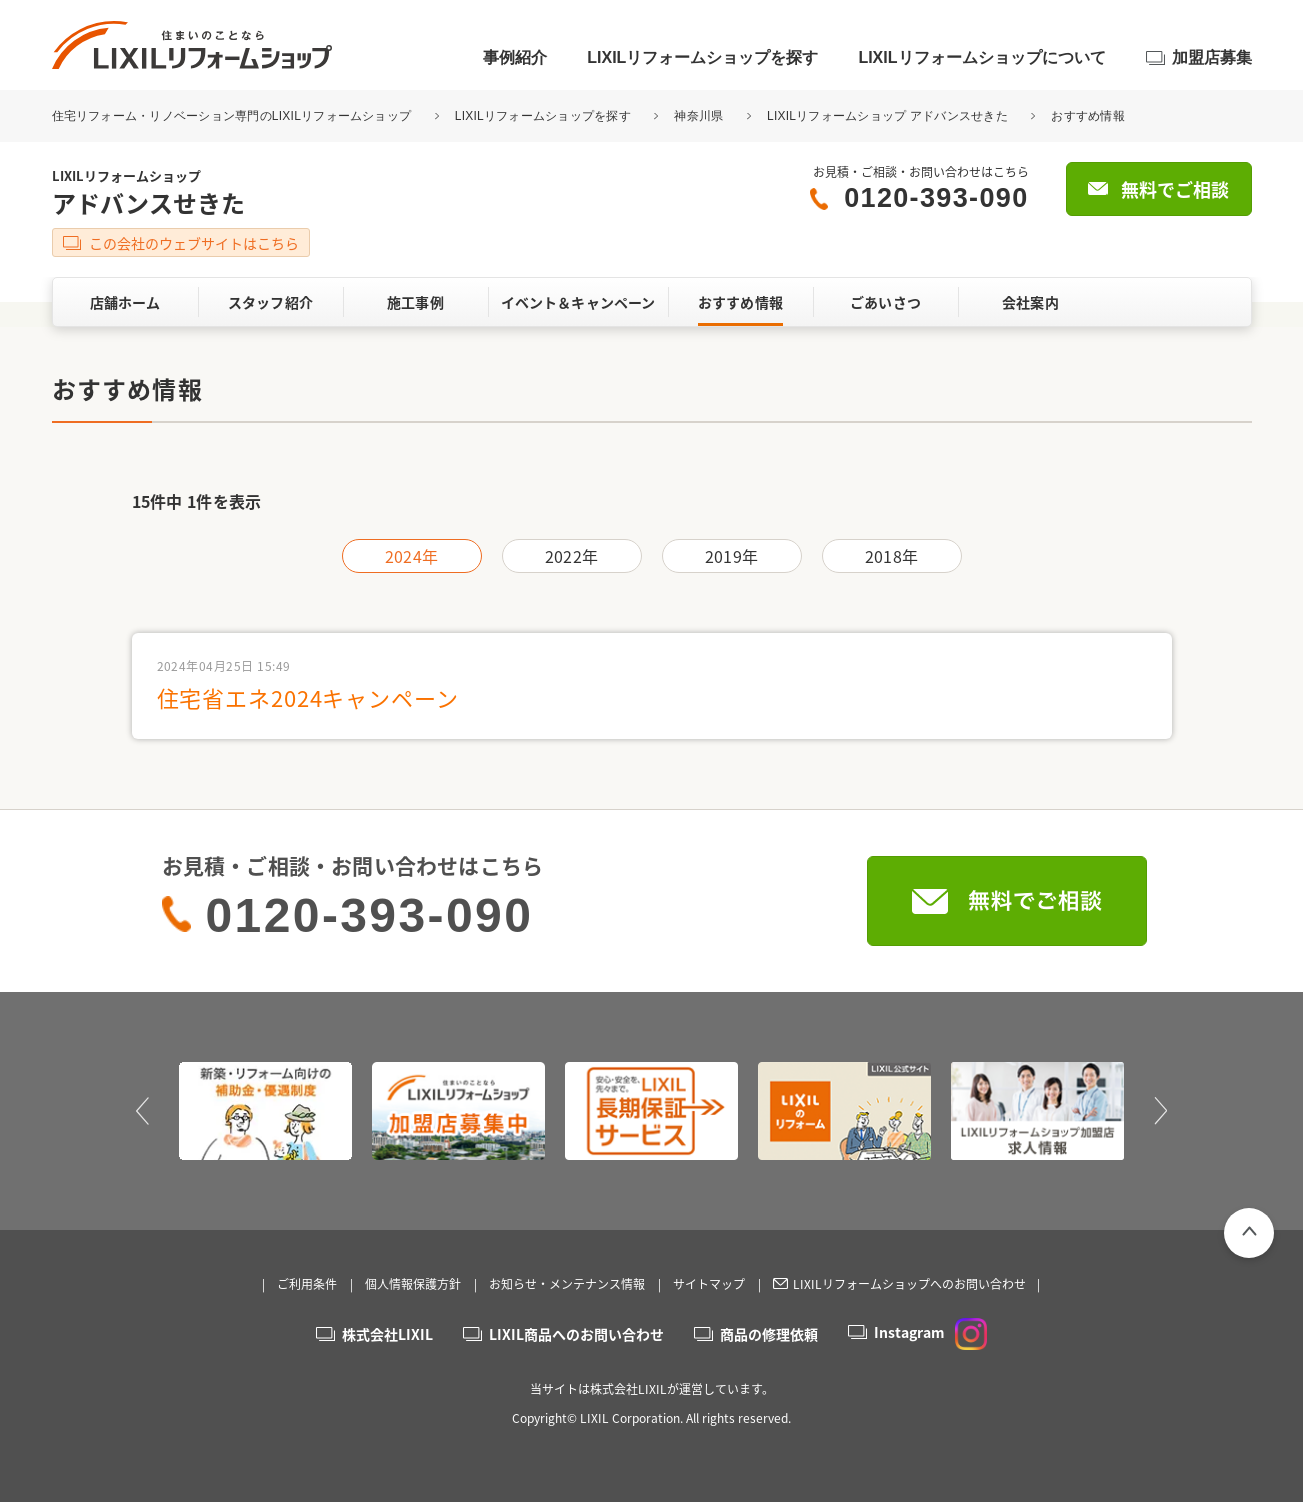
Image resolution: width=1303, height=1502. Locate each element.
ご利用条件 (307, 1284)
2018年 (891, 556)
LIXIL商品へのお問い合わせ (576, 1334)
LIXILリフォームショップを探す (702, 57)
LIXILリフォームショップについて (981, 57)
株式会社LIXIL (387, 1334)
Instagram (930, 1332)
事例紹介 (515, 57)
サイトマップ (709, 1284)
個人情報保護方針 (413, 1284)
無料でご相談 (1175, 189)
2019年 (731, 556)
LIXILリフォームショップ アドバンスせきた (887, 116)
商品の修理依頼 (769, 1334)
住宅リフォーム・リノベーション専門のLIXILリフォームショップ (233, 116)
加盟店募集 (1212, 57)
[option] (265, 1111)
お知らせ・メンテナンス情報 (567, 1284)
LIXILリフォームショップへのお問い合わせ (909, 1284)
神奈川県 (698, 116)
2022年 (571, 556)
